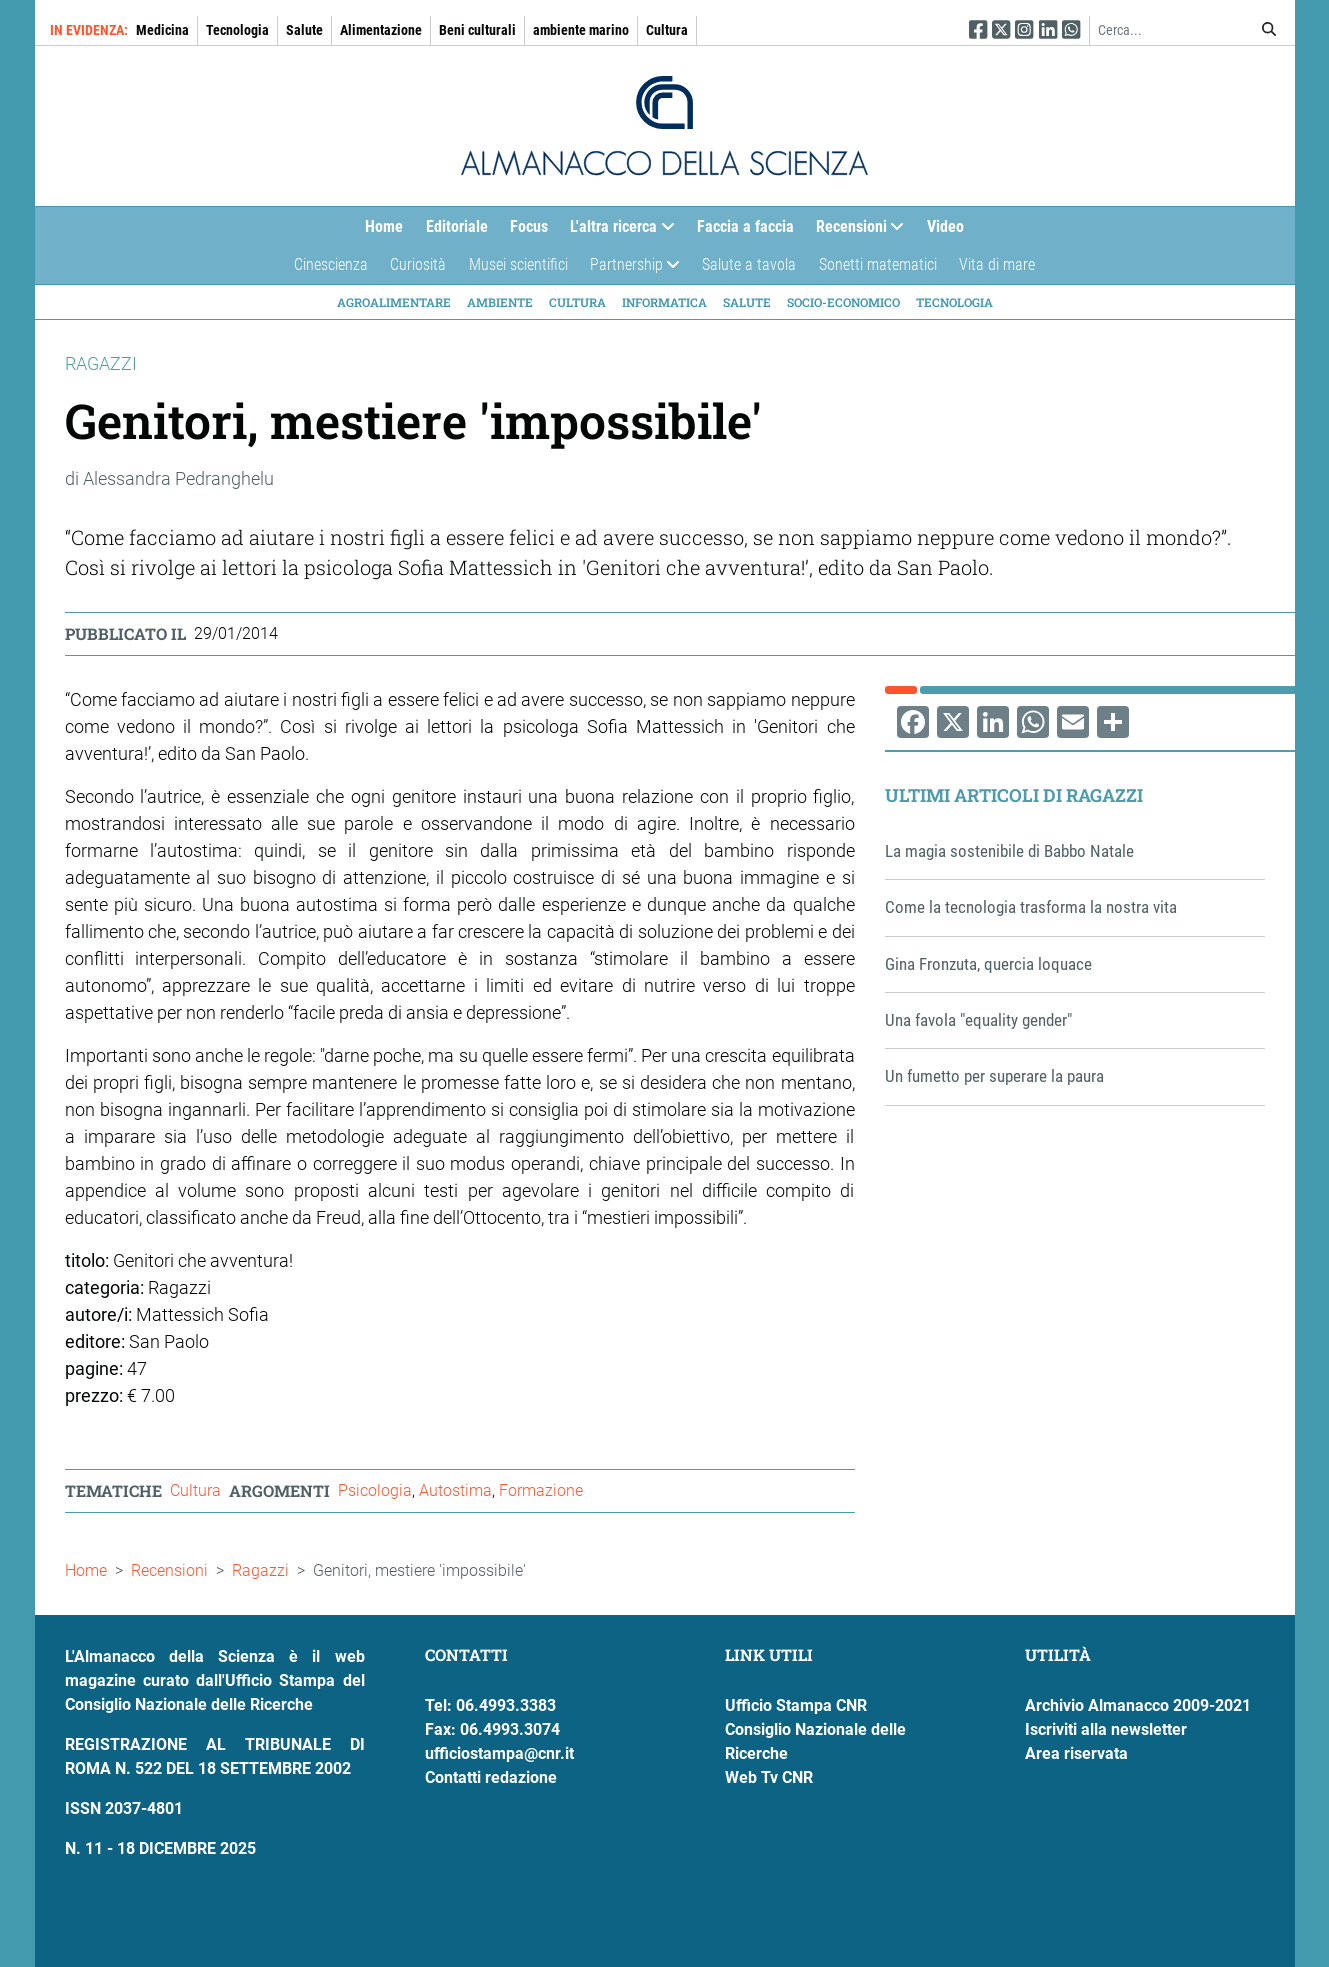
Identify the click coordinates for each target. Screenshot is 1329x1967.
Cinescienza (331, 264)
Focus (529, 226)
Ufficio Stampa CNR (796, 1705)
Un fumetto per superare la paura (994, 1076)
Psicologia (375, 1490)
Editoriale (457, 226)
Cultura (667, 30)
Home (384, 226)
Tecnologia (237, 30)
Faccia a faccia (745, 226)
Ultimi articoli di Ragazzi (1014, 795)
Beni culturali (477, 30)
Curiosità (418, 264)
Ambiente (500, 302)
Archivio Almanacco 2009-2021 (1138, 1705)
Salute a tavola (749, 264)
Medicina (162, 30)
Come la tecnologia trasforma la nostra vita (1031, 907)
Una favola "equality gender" (978, 1020)
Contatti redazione (491, 1777)
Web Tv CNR (769, 1777)
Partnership (629, 269)
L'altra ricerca (616, 231)
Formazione (541, 1490)
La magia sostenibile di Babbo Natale (1009, 851)
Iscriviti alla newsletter (1106, 1729)
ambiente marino (581, 30)
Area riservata (1076, 1753)
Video (945, 226)
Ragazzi (260, 1570)
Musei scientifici (518, 264)
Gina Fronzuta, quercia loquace (988, 964)
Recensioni (854, 231)
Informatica (664, 302)
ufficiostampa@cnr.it (499, 1753)
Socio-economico (843, 302)
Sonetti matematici (878, 264)
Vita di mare (997, 264)
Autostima (455, 1490)
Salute (304, 30)
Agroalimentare (394, 302)
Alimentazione (381, 30)
